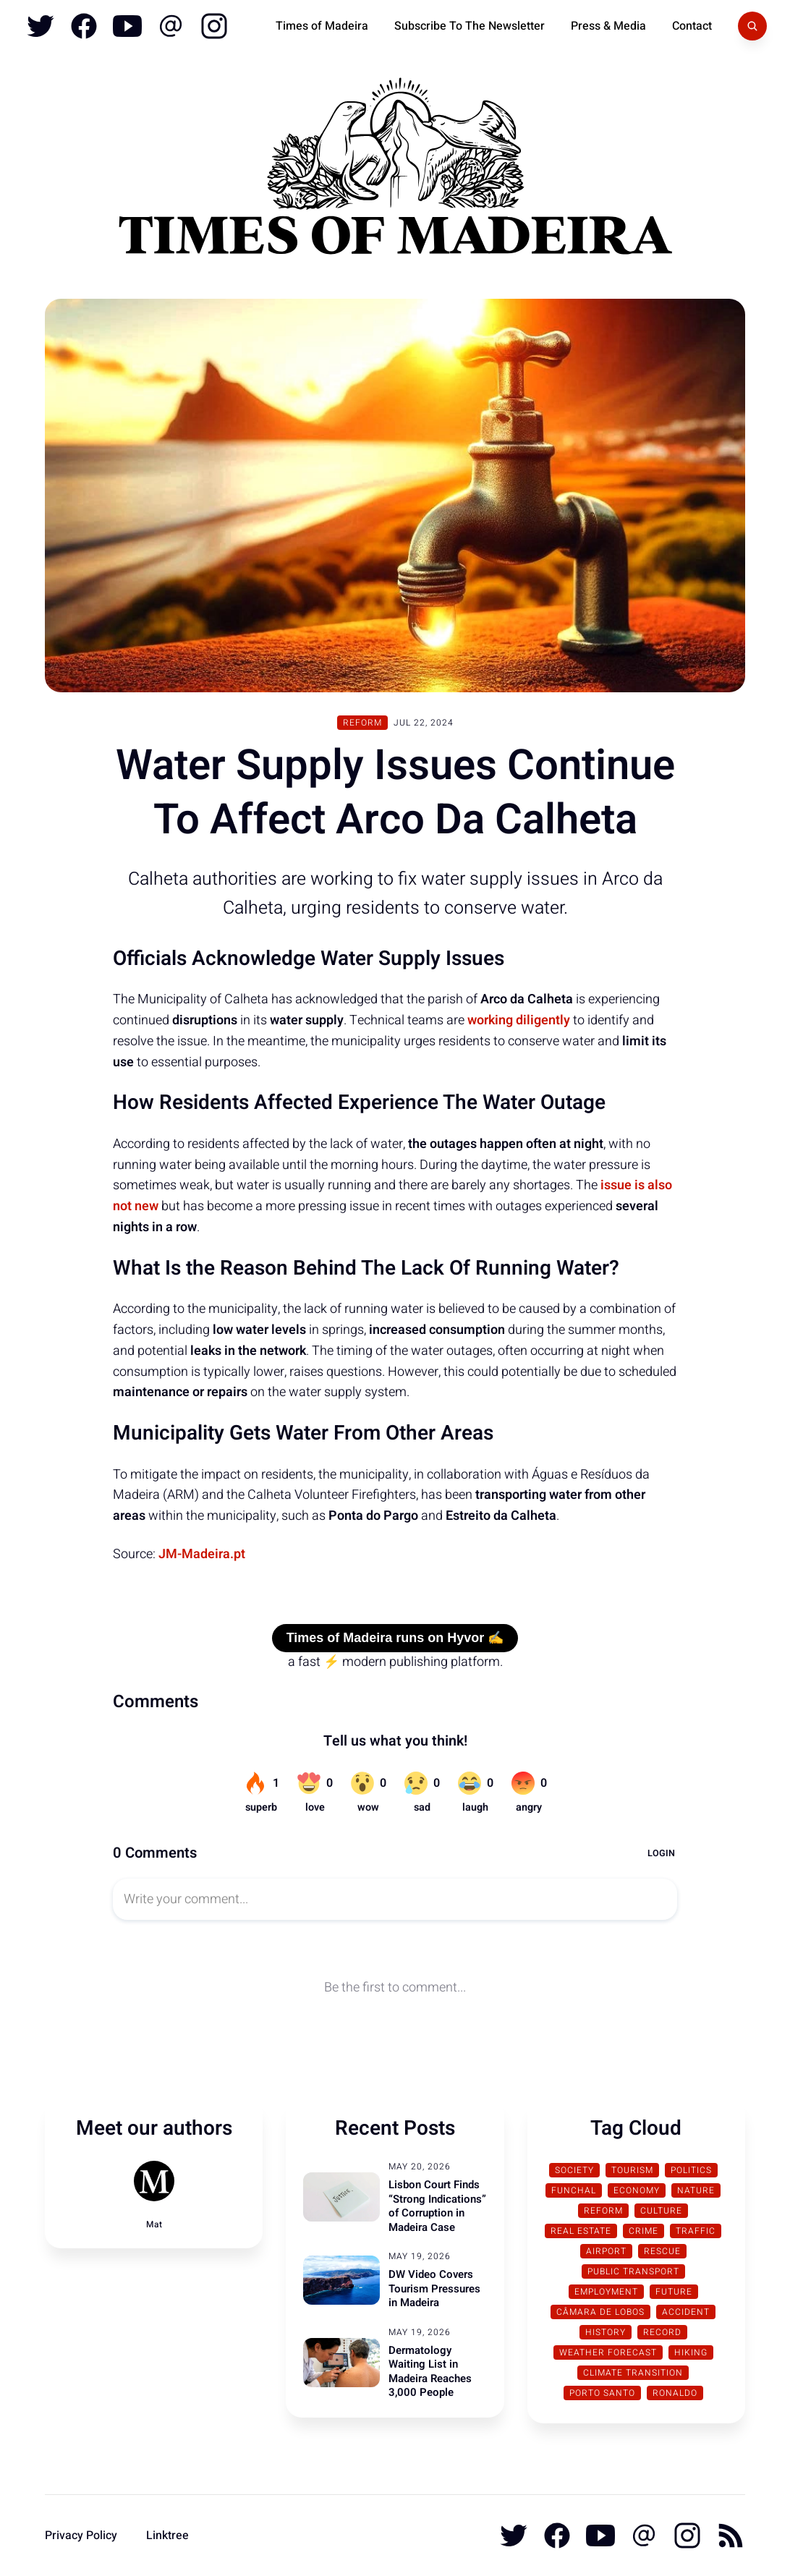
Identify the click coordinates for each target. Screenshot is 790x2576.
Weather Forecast (608, 2352)
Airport (606, 2251)
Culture (661, 2210)
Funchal (573, 2190)
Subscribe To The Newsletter (469, 26)
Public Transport (633, 2271)
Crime (643, 2230)
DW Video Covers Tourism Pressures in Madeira (434, 2288)
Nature (696, 2190)
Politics (691, 2170)
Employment (606, 2291)
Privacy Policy (81, 2535)
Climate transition (633, 2372)
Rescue (662, 2251)
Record (662, 2332)
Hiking (691, 2352)
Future (673, 2291)
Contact (692, 26)
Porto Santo (602, 2392)
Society (574, 2170)
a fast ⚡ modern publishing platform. (395, 1662)
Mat (154, 2224)
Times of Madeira (322, 26)
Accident (686, 2311)
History (605, 2332)
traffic (695, 2230)
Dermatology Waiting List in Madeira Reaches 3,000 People (430, 2371)
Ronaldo (675, 2392)
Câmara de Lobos (600, 2311)
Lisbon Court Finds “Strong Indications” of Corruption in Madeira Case (437, 2206)
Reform (362, 722)
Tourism (632, 2170)
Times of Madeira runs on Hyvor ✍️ (395, 1638)
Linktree (167, 2535)
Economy (636, 2190)
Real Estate (581, 2230)
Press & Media (608, 26)
